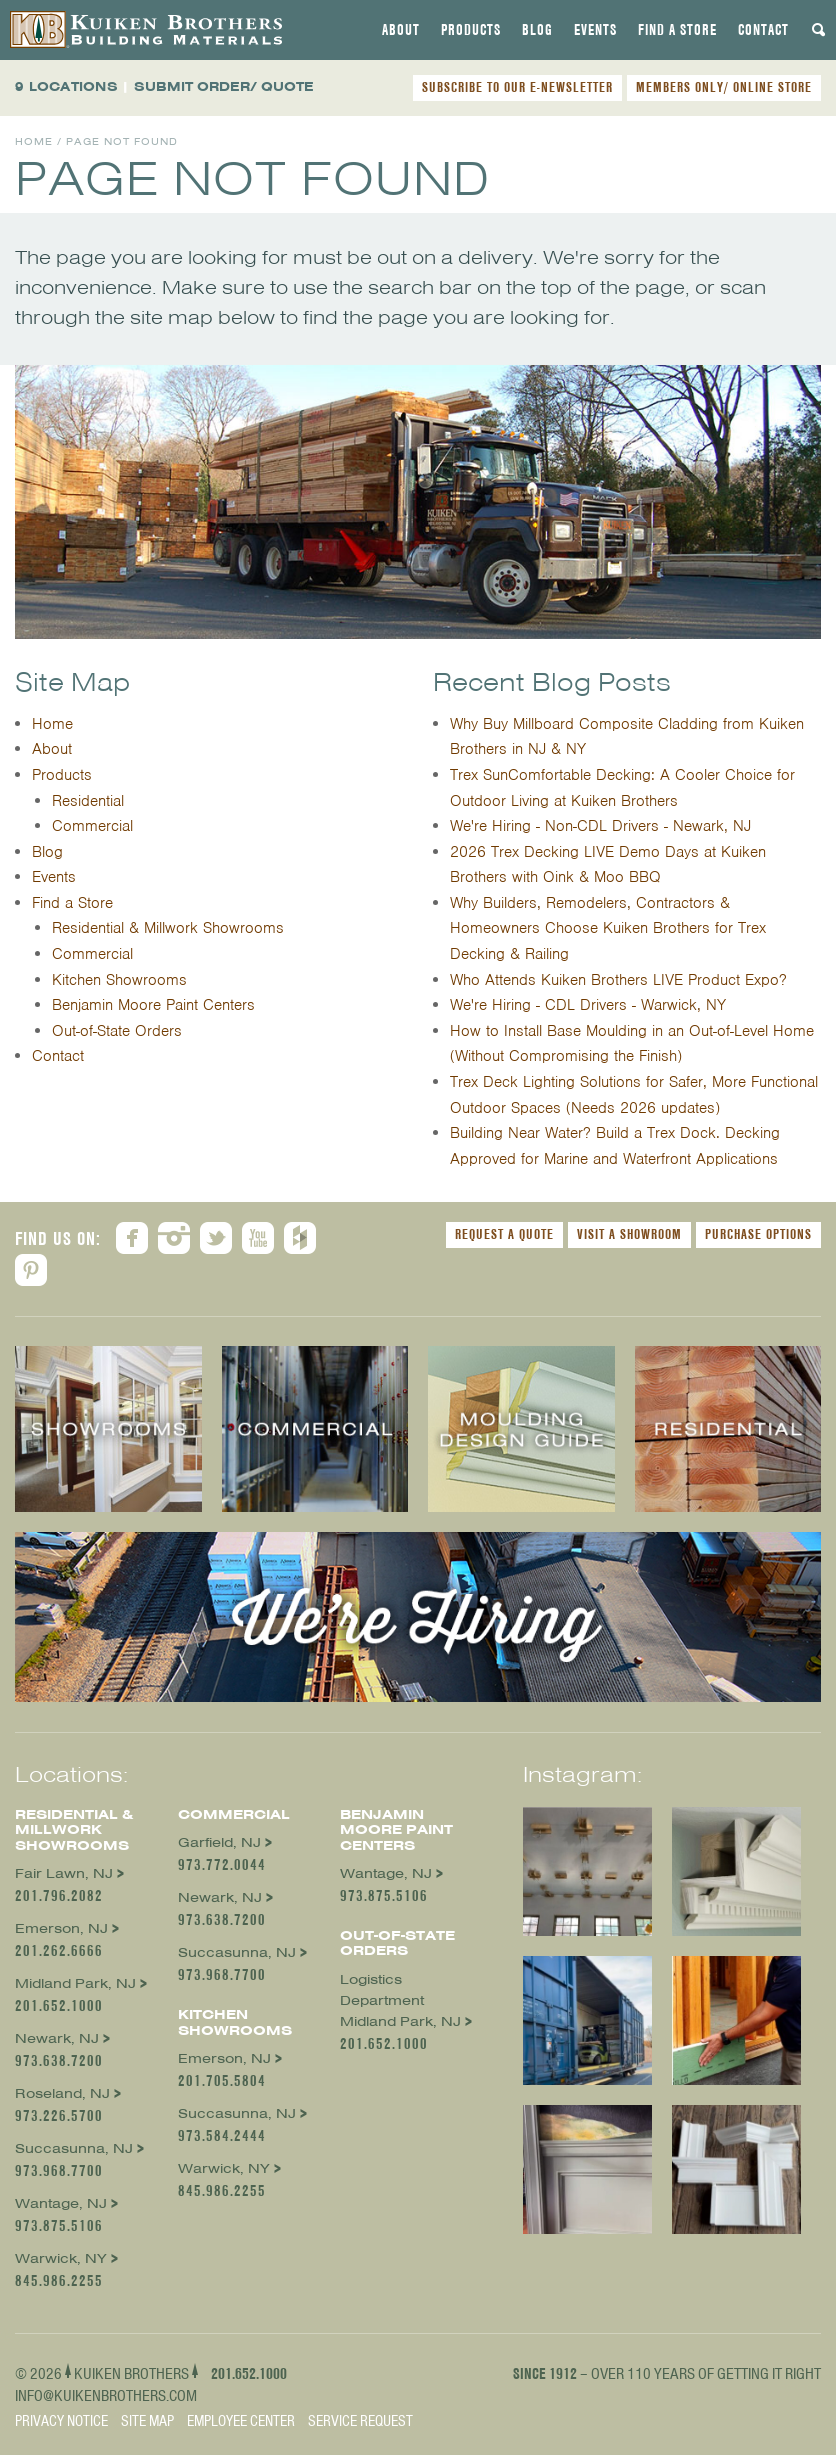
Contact (763, 30)
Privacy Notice (61, 2421)
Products (471, 30)
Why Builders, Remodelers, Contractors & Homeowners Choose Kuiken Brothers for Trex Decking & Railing (608, 928)
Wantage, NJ (61, 2203)
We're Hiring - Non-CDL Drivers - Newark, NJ (600, 826)
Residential (88, 801)
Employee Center (241, 2421)
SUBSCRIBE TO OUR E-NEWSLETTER (517, 87)
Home (34, 141)
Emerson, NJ (61, 1928)
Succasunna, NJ (74, 2148)
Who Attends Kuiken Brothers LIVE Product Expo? (618, 980)
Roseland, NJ (62, 2093)
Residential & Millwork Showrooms (168, 928)
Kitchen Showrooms (119, 980)
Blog (537, 30)
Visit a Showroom (629, 1234)
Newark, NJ (57, 2038)
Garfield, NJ (219, 1842)
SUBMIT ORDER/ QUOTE (224, 86)
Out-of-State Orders (117, 1031)
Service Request (360, 2421)
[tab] (401, 30)
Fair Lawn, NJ (64, 1873)
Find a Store (677, 30)
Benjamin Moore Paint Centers (153, 1005)
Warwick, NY (61, 2258)
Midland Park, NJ (75, 1983)
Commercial (92, 826)
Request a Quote (504, 1234)
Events (595, 30)
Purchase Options (758, 1234)
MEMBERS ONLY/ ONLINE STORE (724, 87)
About (401, 30)
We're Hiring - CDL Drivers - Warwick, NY (588, 1005)
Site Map (147, 2421)
